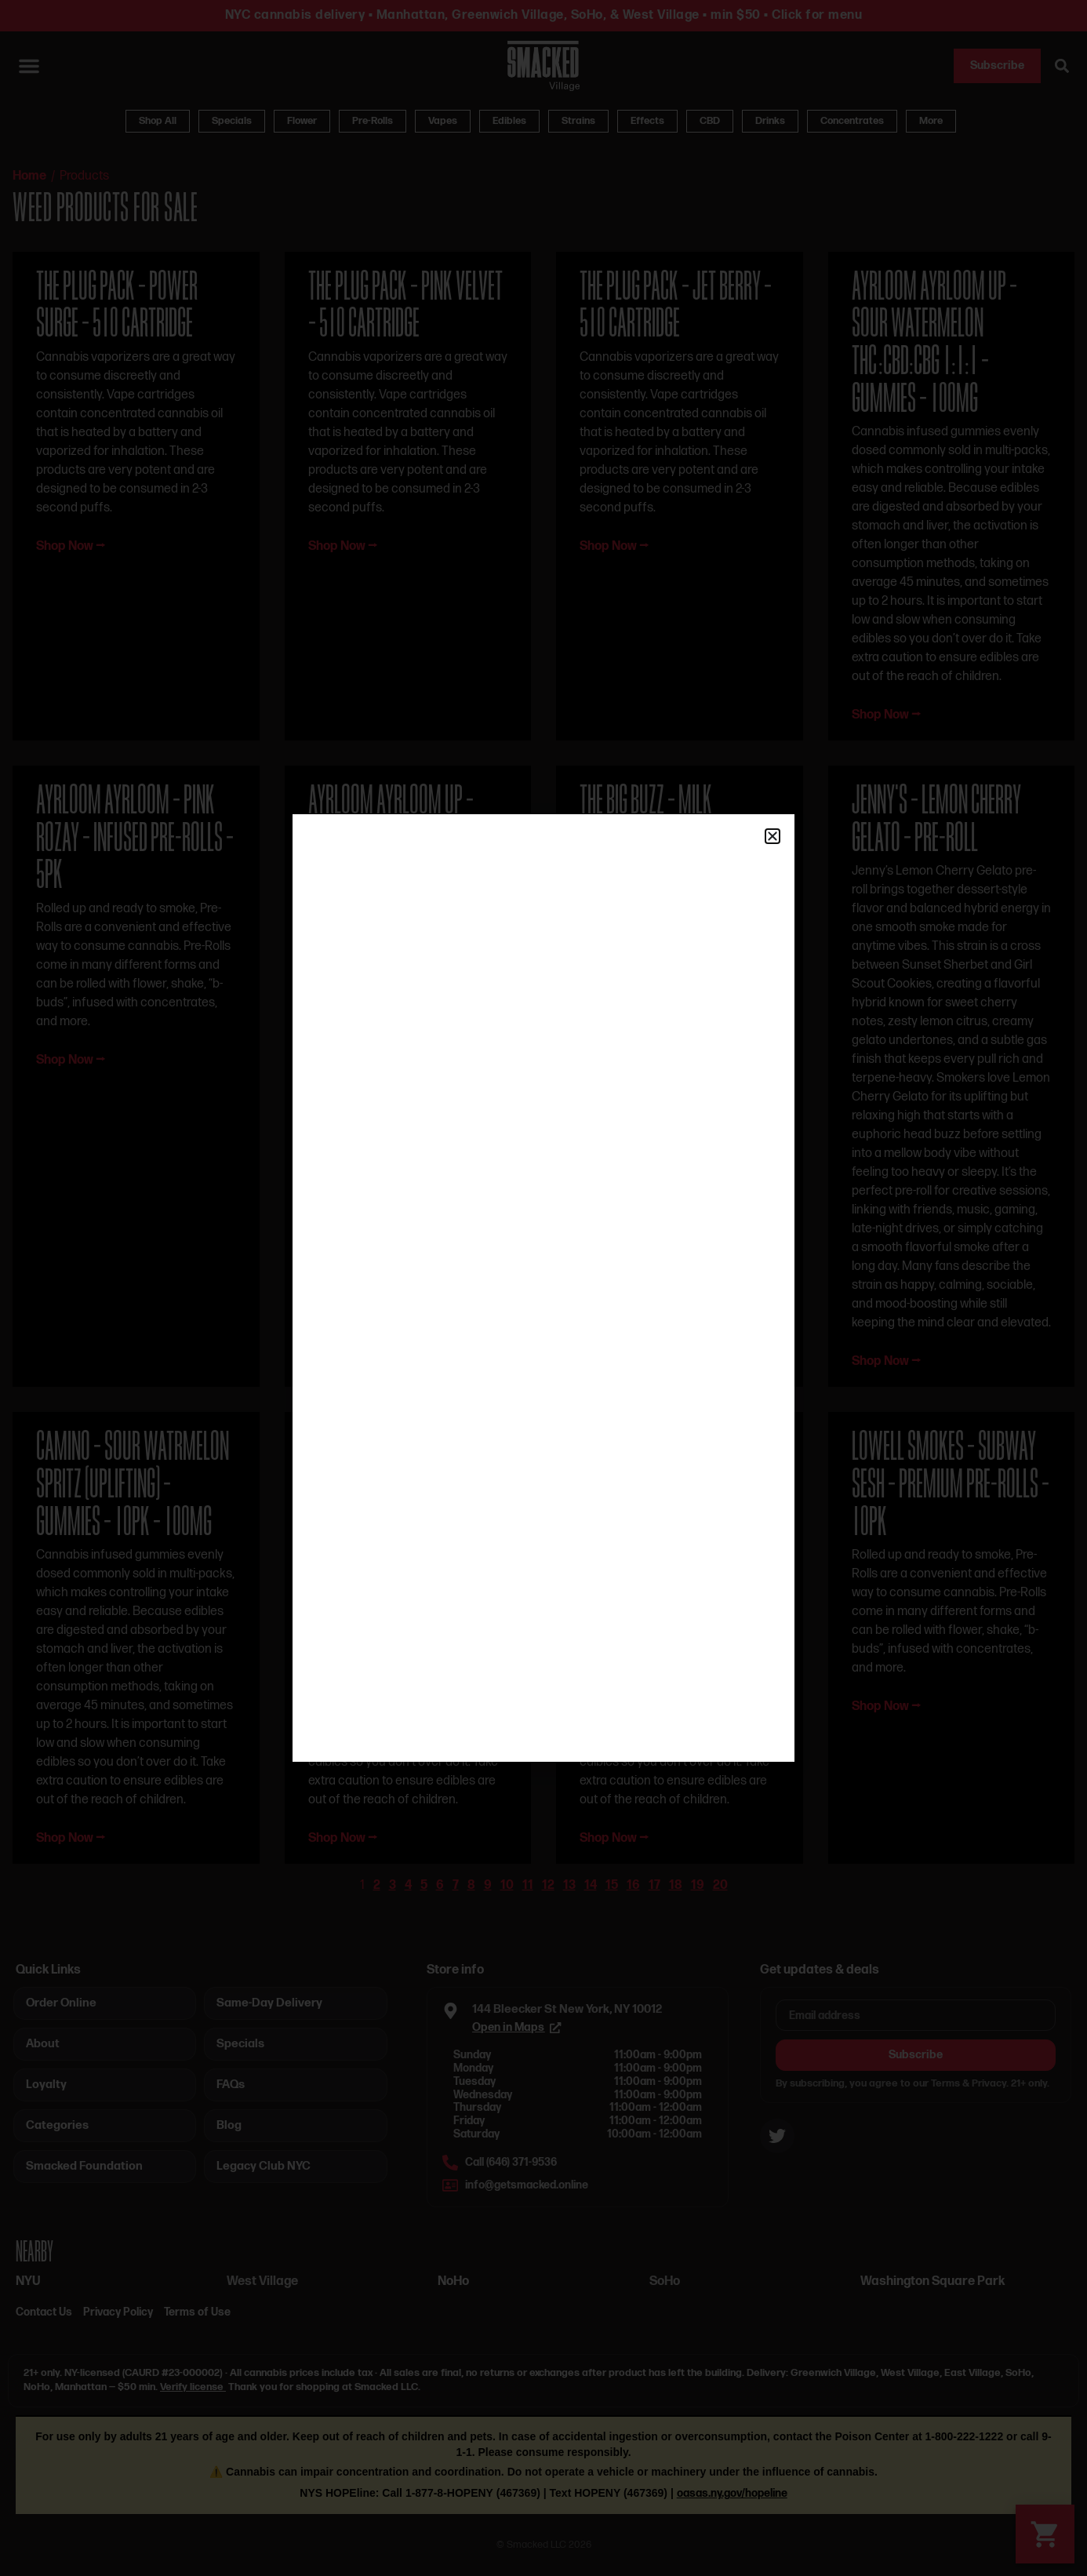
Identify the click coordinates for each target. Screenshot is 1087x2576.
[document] (543, 1288)
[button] (772, 836)
